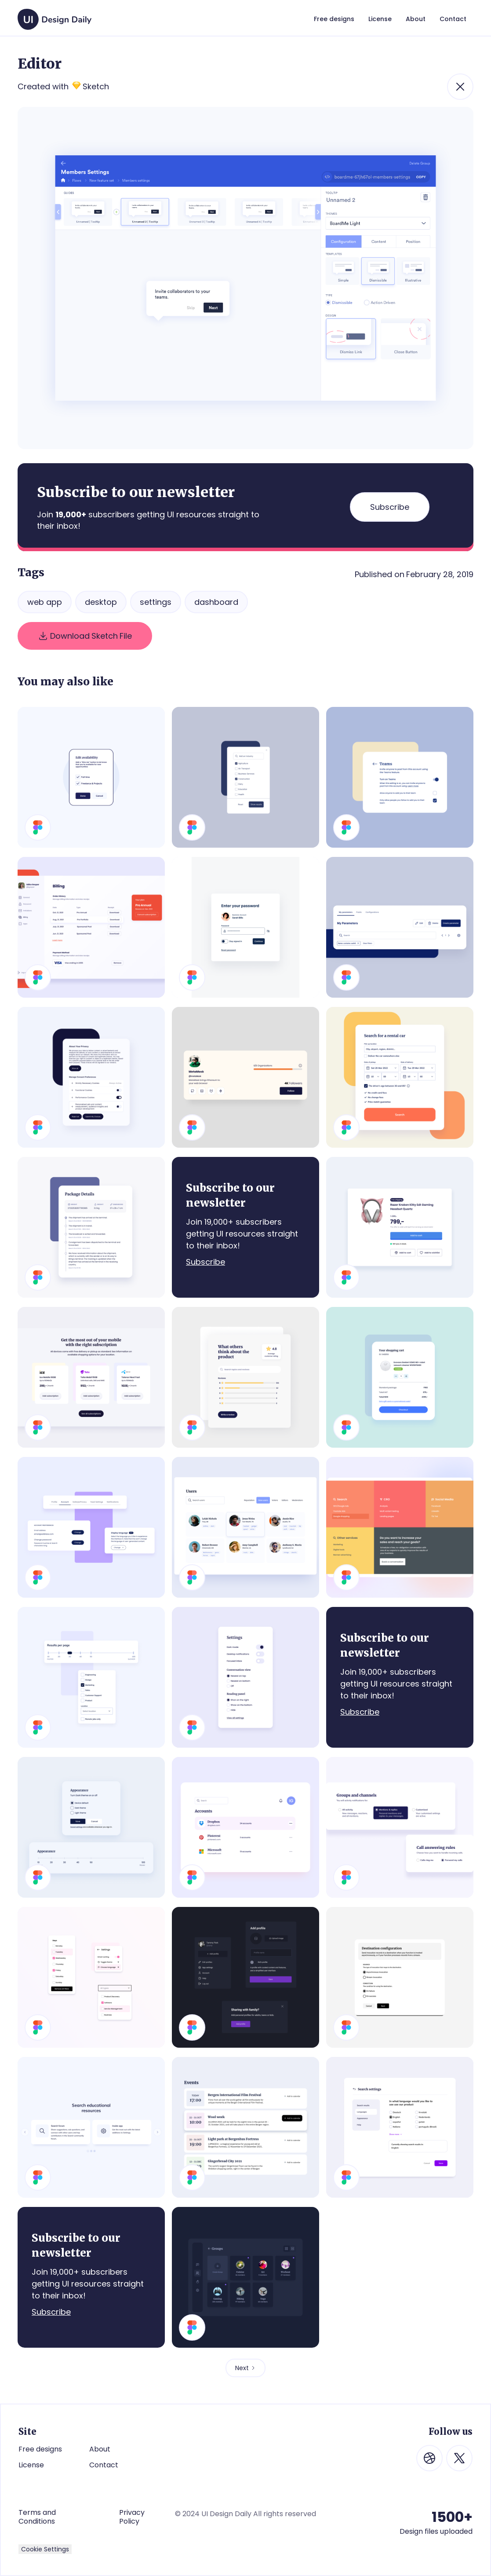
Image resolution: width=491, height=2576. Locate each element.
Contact (103, 2465)
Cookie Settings (45, 2549)
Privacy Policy (132, 2517)
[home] (54, 15)
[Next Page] (245, 2368)
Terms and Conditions (37, 2516)
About (99, 2449)
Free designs (40, 2449)
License (31, 2465)
